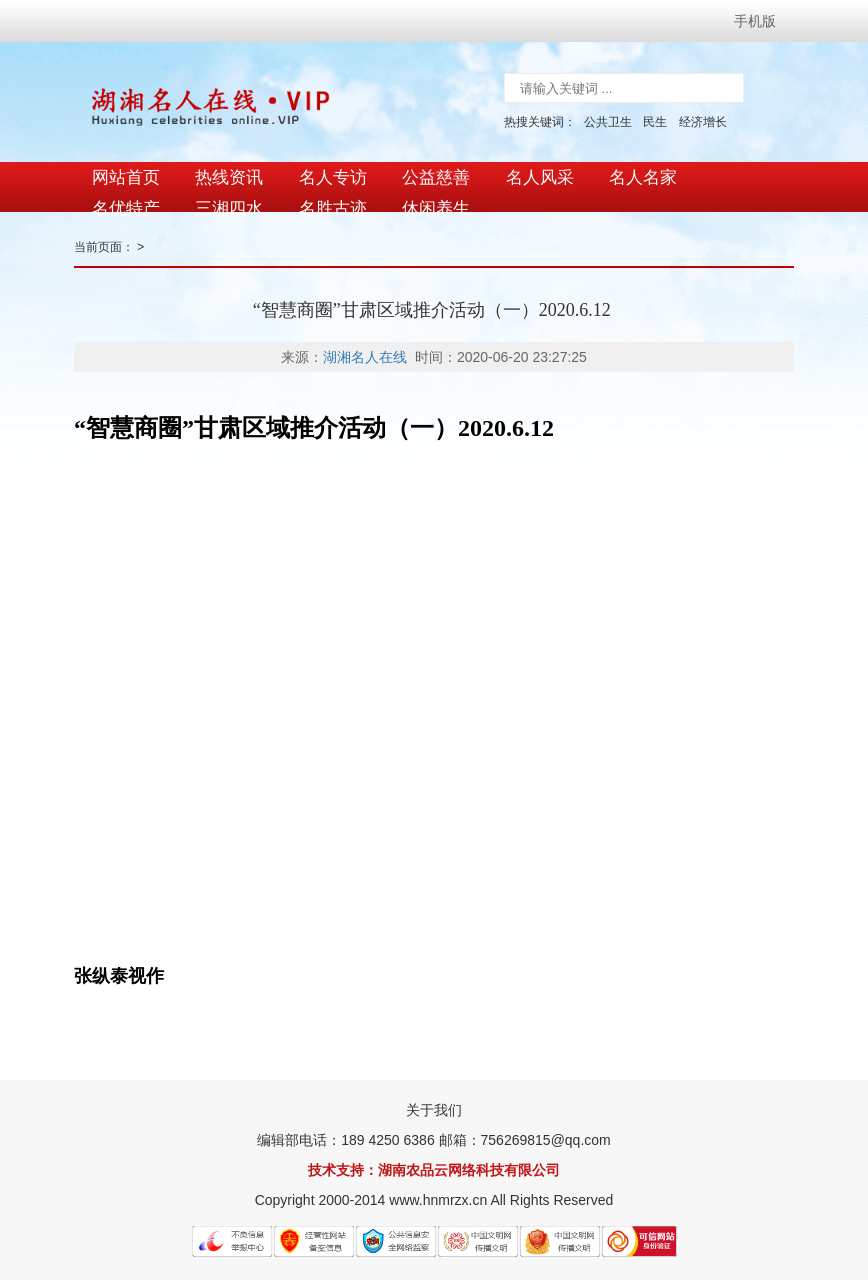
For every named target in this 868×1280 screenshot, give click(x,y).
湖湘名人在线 (365, 345)
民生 (655, 122)
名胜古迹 (227, 192)
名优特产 (737, 172)
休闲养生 (329, 192)
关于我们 (434, 1098)
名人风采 (533, 172)
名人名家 (635, 172)
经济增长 (703, 122)
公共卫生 (608, 122)
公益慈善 (431, 172)
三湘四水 (125, 192)
